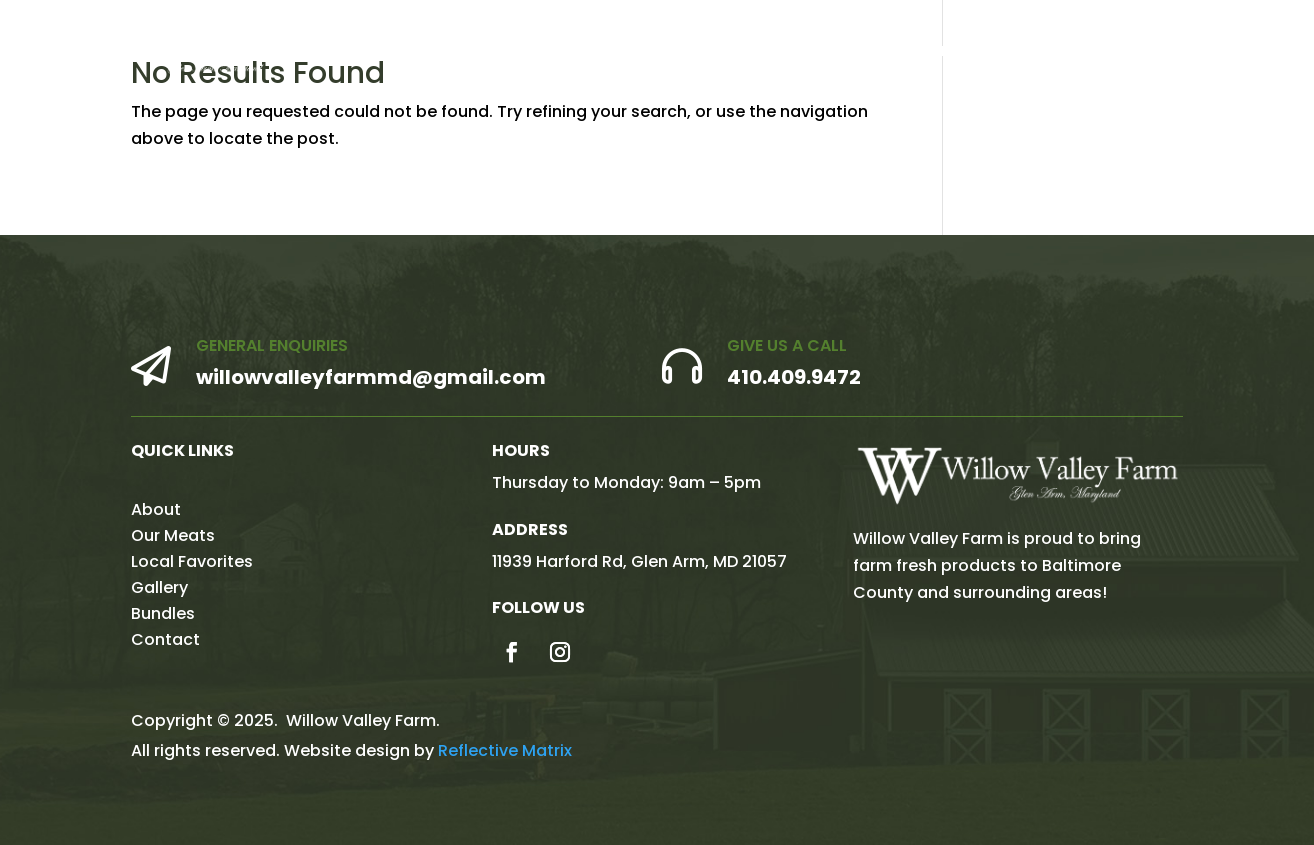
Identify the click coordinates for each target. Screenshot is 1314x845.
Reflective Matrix (505, 750)
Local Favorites (938, 52)
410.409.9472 (794, 377)
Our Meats (802, 52)
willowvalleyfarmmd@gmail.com (371, 377)
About (705, 52)
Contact (1243, 52)
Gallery (1059, 52)
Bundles (1148, 52)
